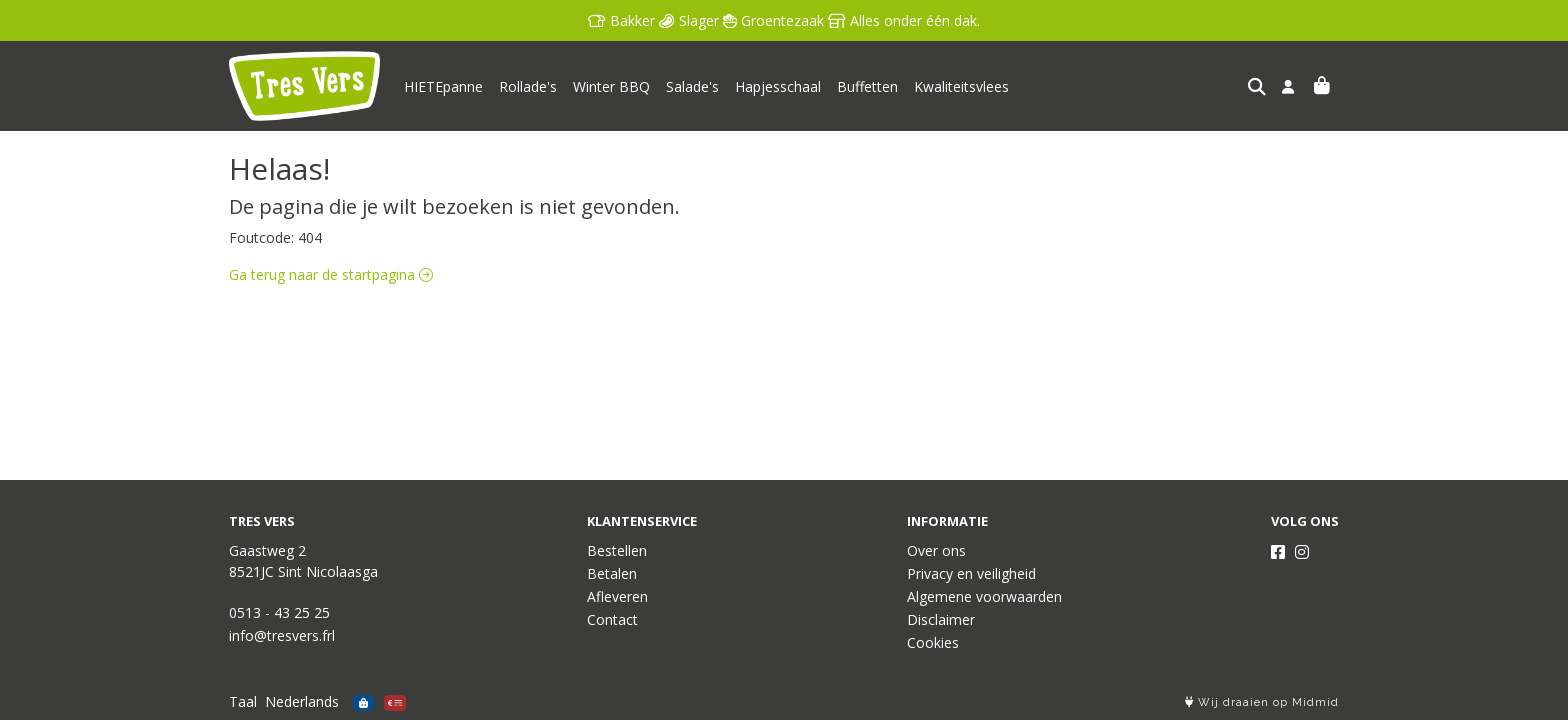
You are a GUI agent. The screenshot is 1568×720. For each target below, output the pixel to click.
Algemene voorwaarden (984, 596)
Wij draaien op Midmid (1262, 702)
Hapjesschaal (778, 86)
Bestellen (617, 550)
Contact (612, 619)
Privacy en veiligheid (971, 573)
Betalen (612, 573)
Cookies (933, 642)
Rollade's (528, 86)
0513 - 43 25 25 (279, 612)
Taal (243, 701)
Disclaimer (941, 619)
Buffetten (867, 86)
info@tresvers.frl (282, 635)
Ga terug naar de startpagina (331, 274)
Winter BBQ (611, 86)
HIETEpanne (443, 86)
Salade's (692, 86)
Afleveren (617, 596)
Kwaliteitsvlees (961, 86)
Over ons (936, 550)
